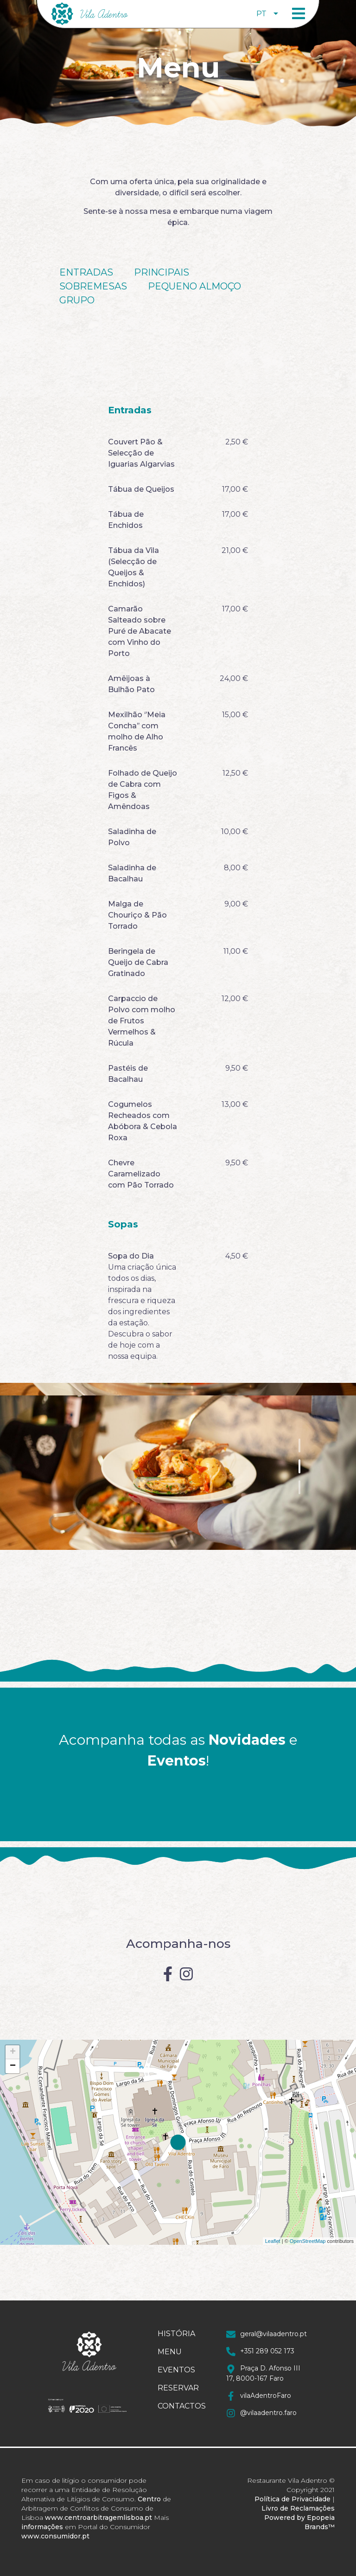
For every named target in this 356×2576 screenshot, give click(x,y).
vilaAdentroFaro (258, 2395)
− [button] (13, 2066)
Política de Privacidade (292, 2499)
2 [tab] (299, 1466)
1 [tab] (299, 1445)
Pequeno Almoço (194, 286)
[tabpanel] (178, 1466)
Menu (170, 2351)
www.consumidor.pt (55, 2536)
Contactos (178, 2406)
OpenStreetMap (308, 2241)
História (176, 2333)
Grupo (77, 300)
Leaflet (272, 2241)
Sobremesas (93, 286)
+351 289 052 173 (260, 2351)
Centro (149, 2499)
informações (42, 2527)
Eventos (176, 2369)
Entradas (86, 272)
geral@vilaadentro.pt (266, 2334)
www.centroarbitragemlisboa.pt (98, 2517)
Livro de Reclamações (298, 2508)
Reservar (178, 2387)
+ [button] (13, 2052)
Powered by (284, 2517)
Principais (161, 272)
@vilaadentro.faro (261, 2413)
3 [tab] (299, 1487)
